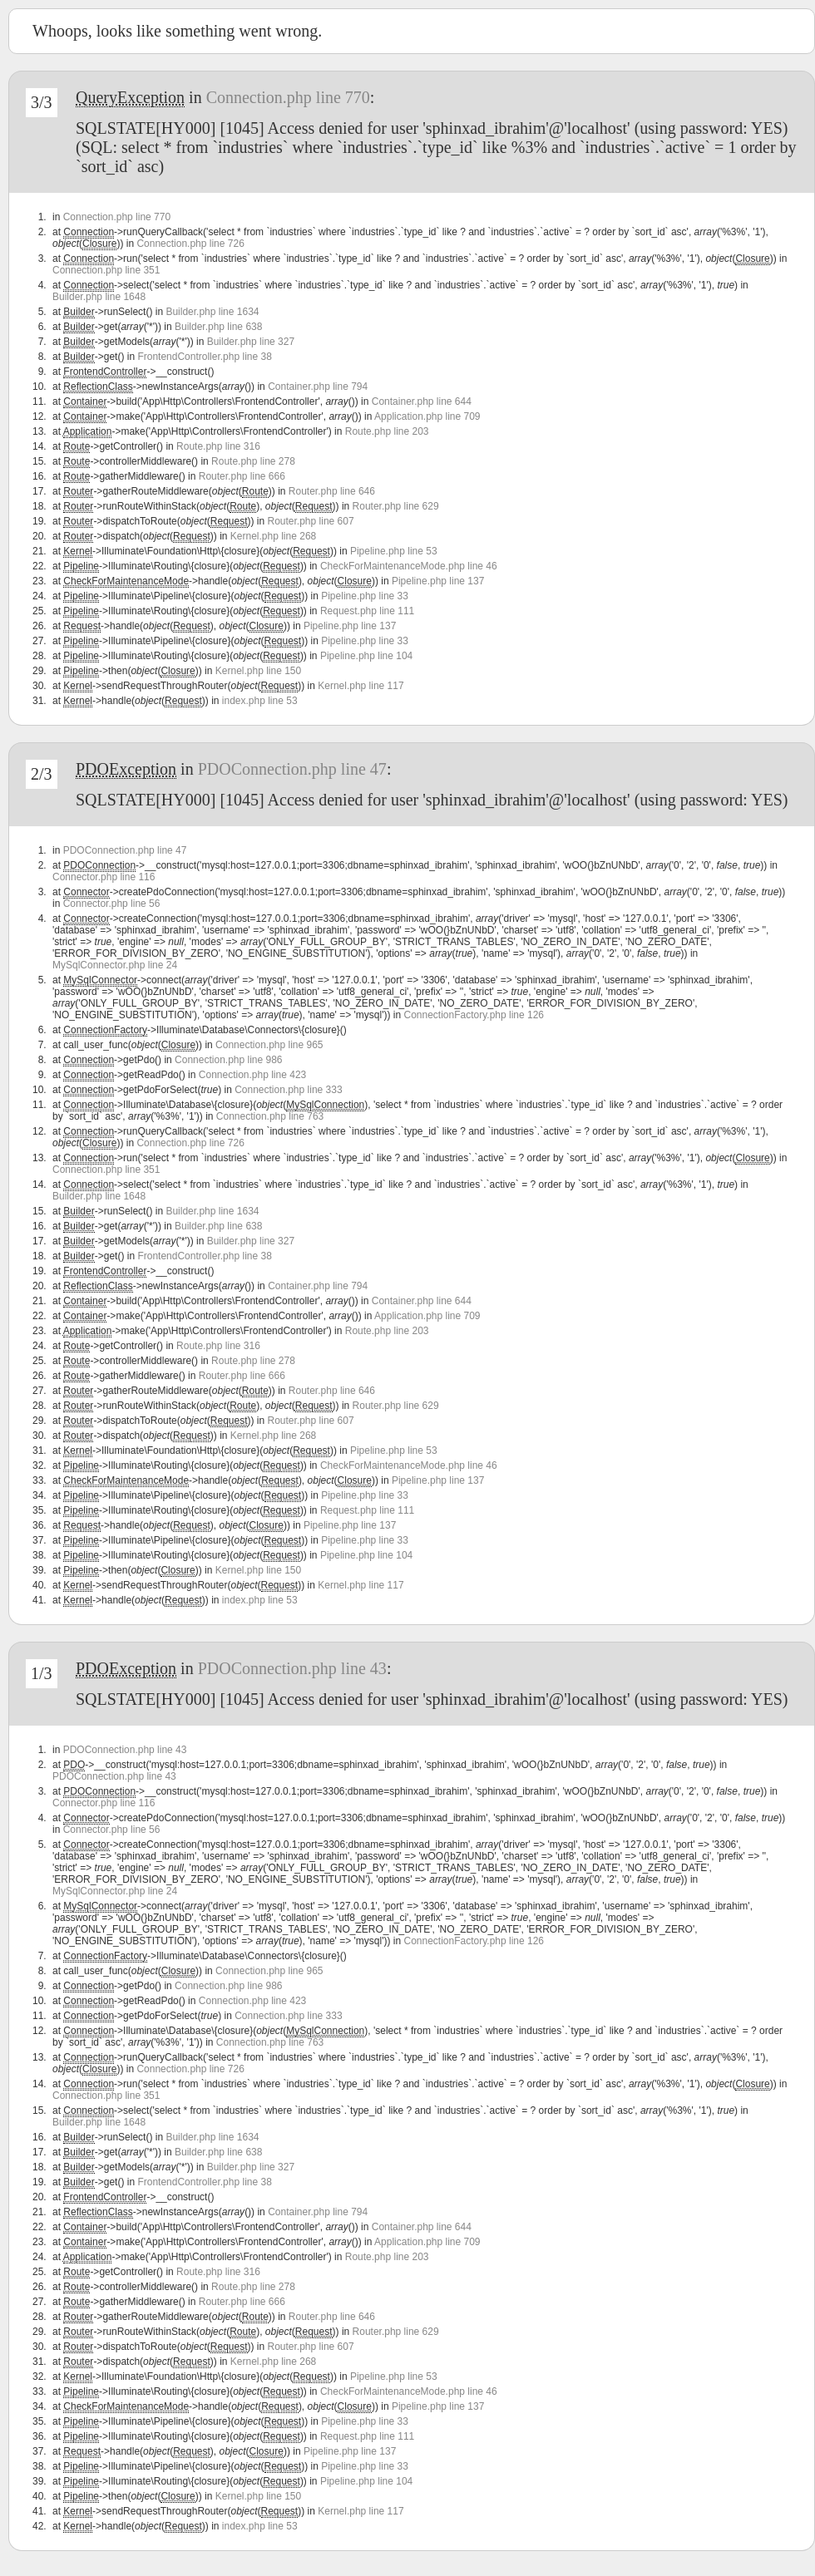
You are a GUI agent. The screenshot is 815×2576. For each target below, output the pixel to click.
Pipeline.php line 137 (438, 581)
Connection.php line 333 (288, 1090)
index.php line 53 (260, 701)
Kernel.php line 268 (273, 536)
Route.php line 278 (253, 461)
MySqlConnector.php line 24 (114, 965)
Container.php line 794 (318, 386)
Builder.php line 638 (218, 326)
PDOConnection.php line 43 (292, 1668)
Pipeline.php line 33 (364, 596)
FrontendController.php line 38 (204, 356)
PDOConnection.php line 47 (292, 769)
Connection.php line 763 (270, 1116)
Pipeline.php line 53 (393, 551)
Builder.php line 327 (250, 341)
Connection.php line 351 (106, 270)
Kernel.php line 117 (360, 686)
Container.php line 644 (422, 401)
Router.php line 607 (311, 521)
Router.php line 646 (332, 491)
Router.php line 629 (396, 506)
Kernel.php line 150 (258, 671)
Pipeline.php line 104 (366, 656)
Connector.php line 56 (112, 903)
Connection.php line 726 (190, 243)
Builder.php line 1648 (99, 297)
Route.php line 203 (387, 431)
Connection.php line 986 (228, 1060)
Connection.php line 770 (288, 97)
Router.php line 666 (242, 476)
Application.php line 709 (427, 416)
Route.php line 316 (218, 446)
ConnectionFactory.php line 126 (473, 1015)
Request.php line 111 (367, 611)
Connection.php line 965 (269, 1045)
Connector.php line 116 (103, 877)
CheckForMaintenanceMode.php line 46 (408, 566)
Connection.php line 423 (252, 1075)
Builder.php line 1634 (212, 312)
